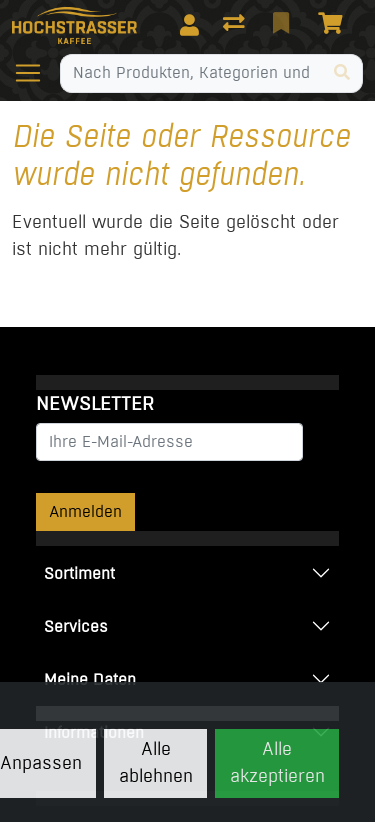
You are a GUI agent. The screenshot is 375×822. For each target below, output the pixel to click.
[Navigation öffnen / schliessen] (36, 73)
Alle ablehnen (156, 762)
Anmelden (85, 511)
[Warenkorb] (334, 25)
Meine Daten (90, 679)
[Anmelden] (189, 25)
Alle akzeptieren (277, 762)
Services (76, 626)
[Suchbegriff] (191, 73)
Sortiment (79, 573)
